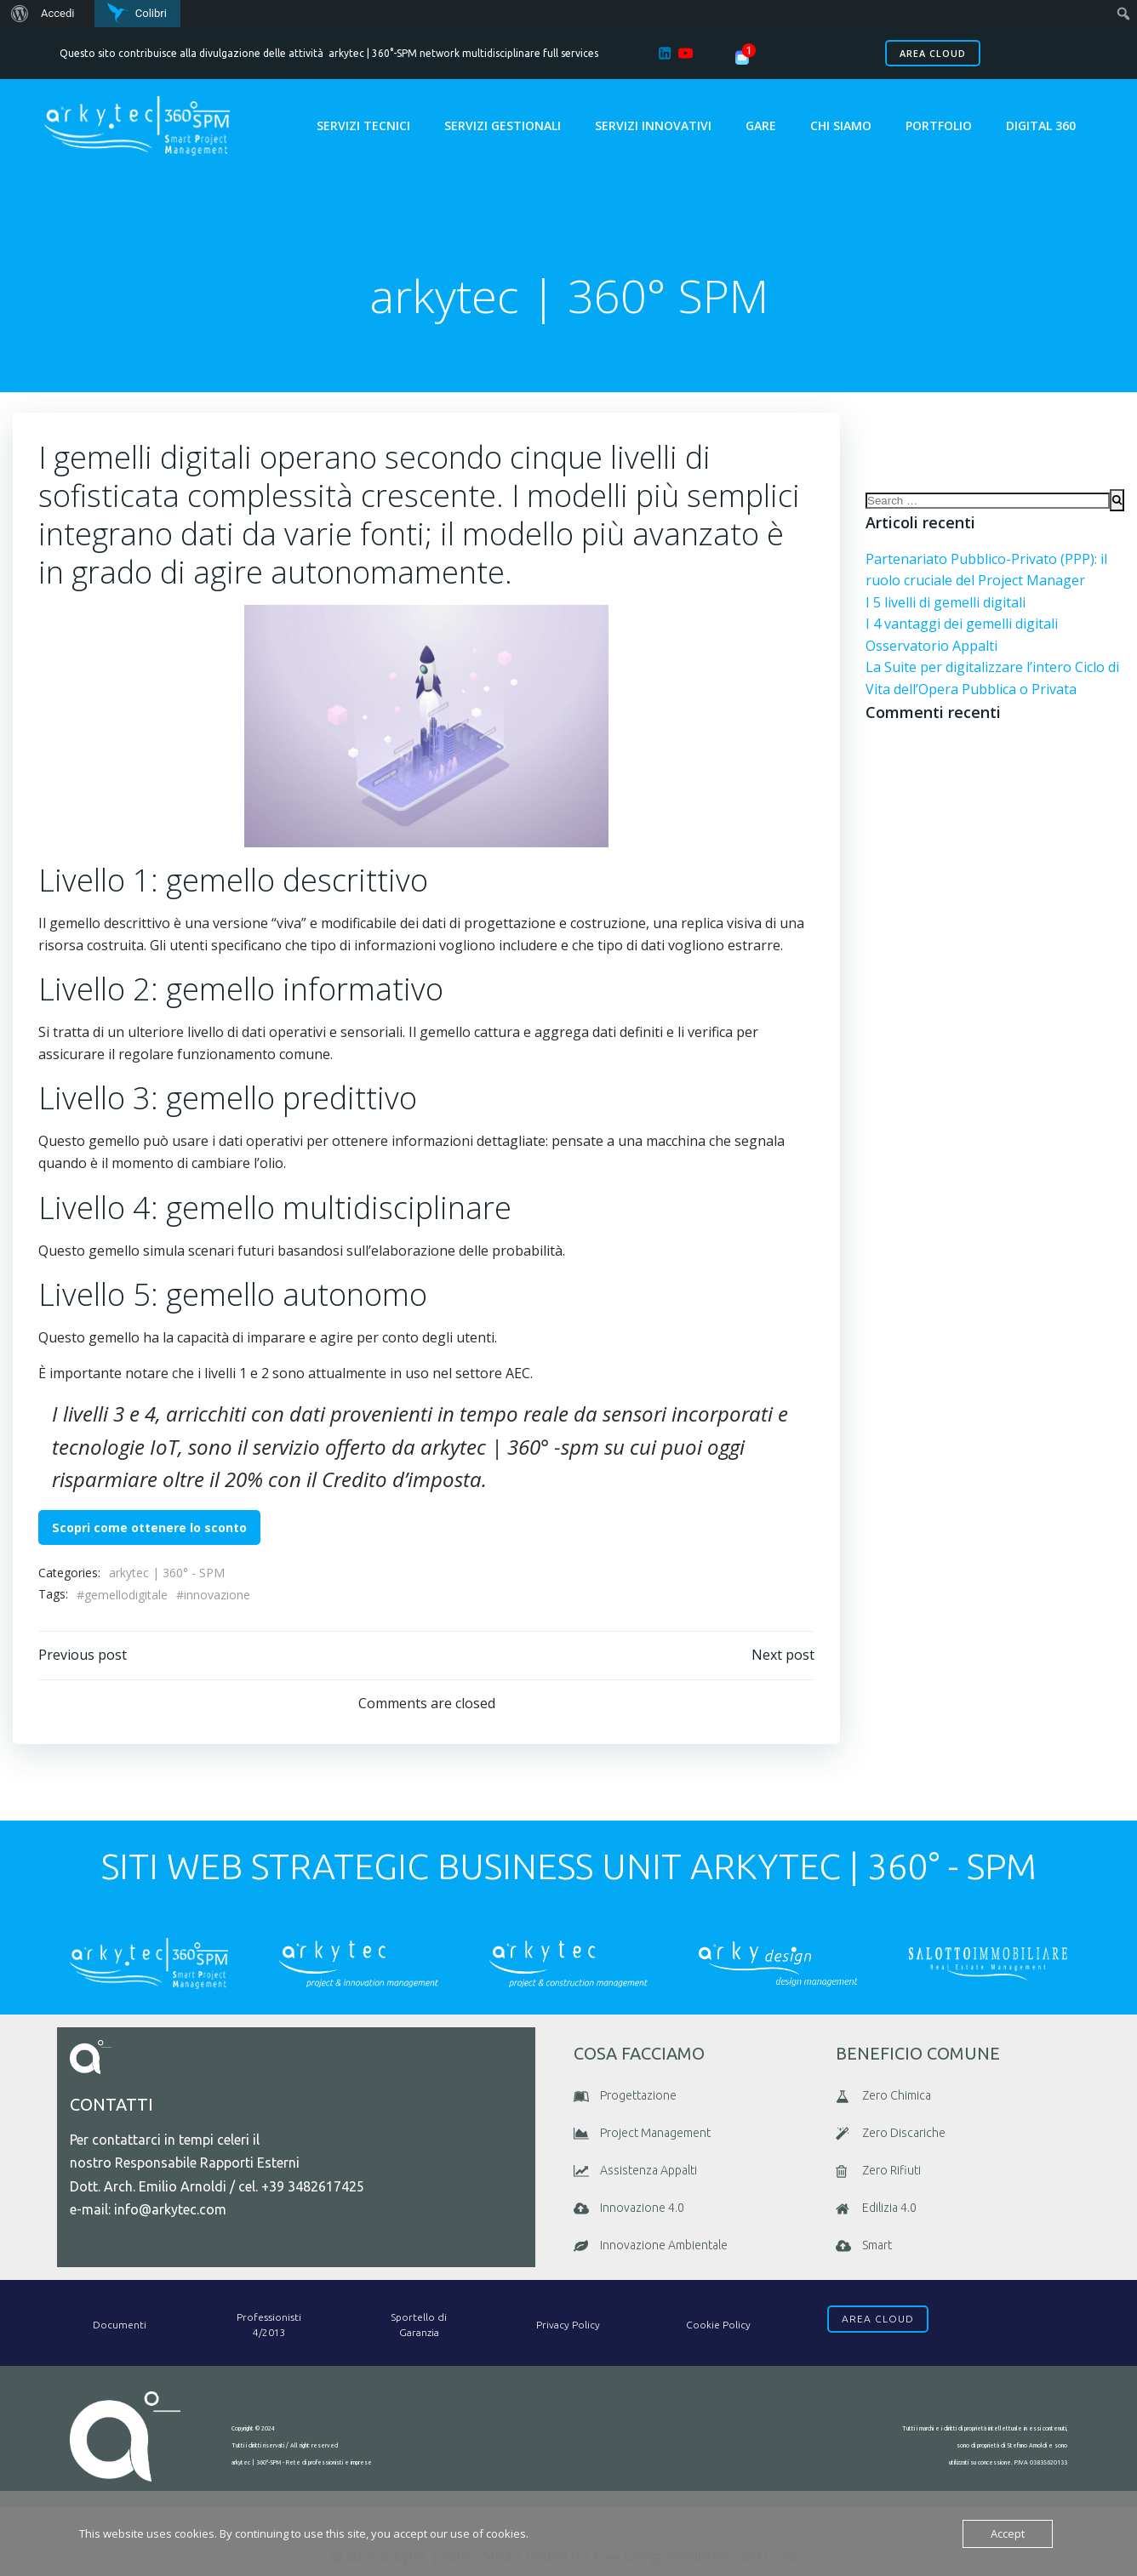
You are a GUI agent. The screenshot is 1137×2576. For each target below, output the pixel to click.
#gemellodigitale (122, 1595)
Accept (1008, 2533)
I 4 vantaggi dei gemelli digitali (962, 623)
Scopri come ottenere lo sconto (149, 1527)
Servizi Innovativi (653, 125)
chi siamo (840, 125)
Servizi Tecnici (363, 125)
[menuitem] (17, 13)
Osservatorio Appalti (931, 645)
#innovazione (213, 1595)
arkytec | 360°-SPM (373, 53)
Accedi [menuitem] (57, 13)
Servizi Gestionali (502, 125)
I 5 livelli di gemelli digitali (946, 602)
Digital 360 (1041, 125)
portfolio (939, 125)
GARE (761, 125)
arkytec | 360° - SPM (167, 1572)
